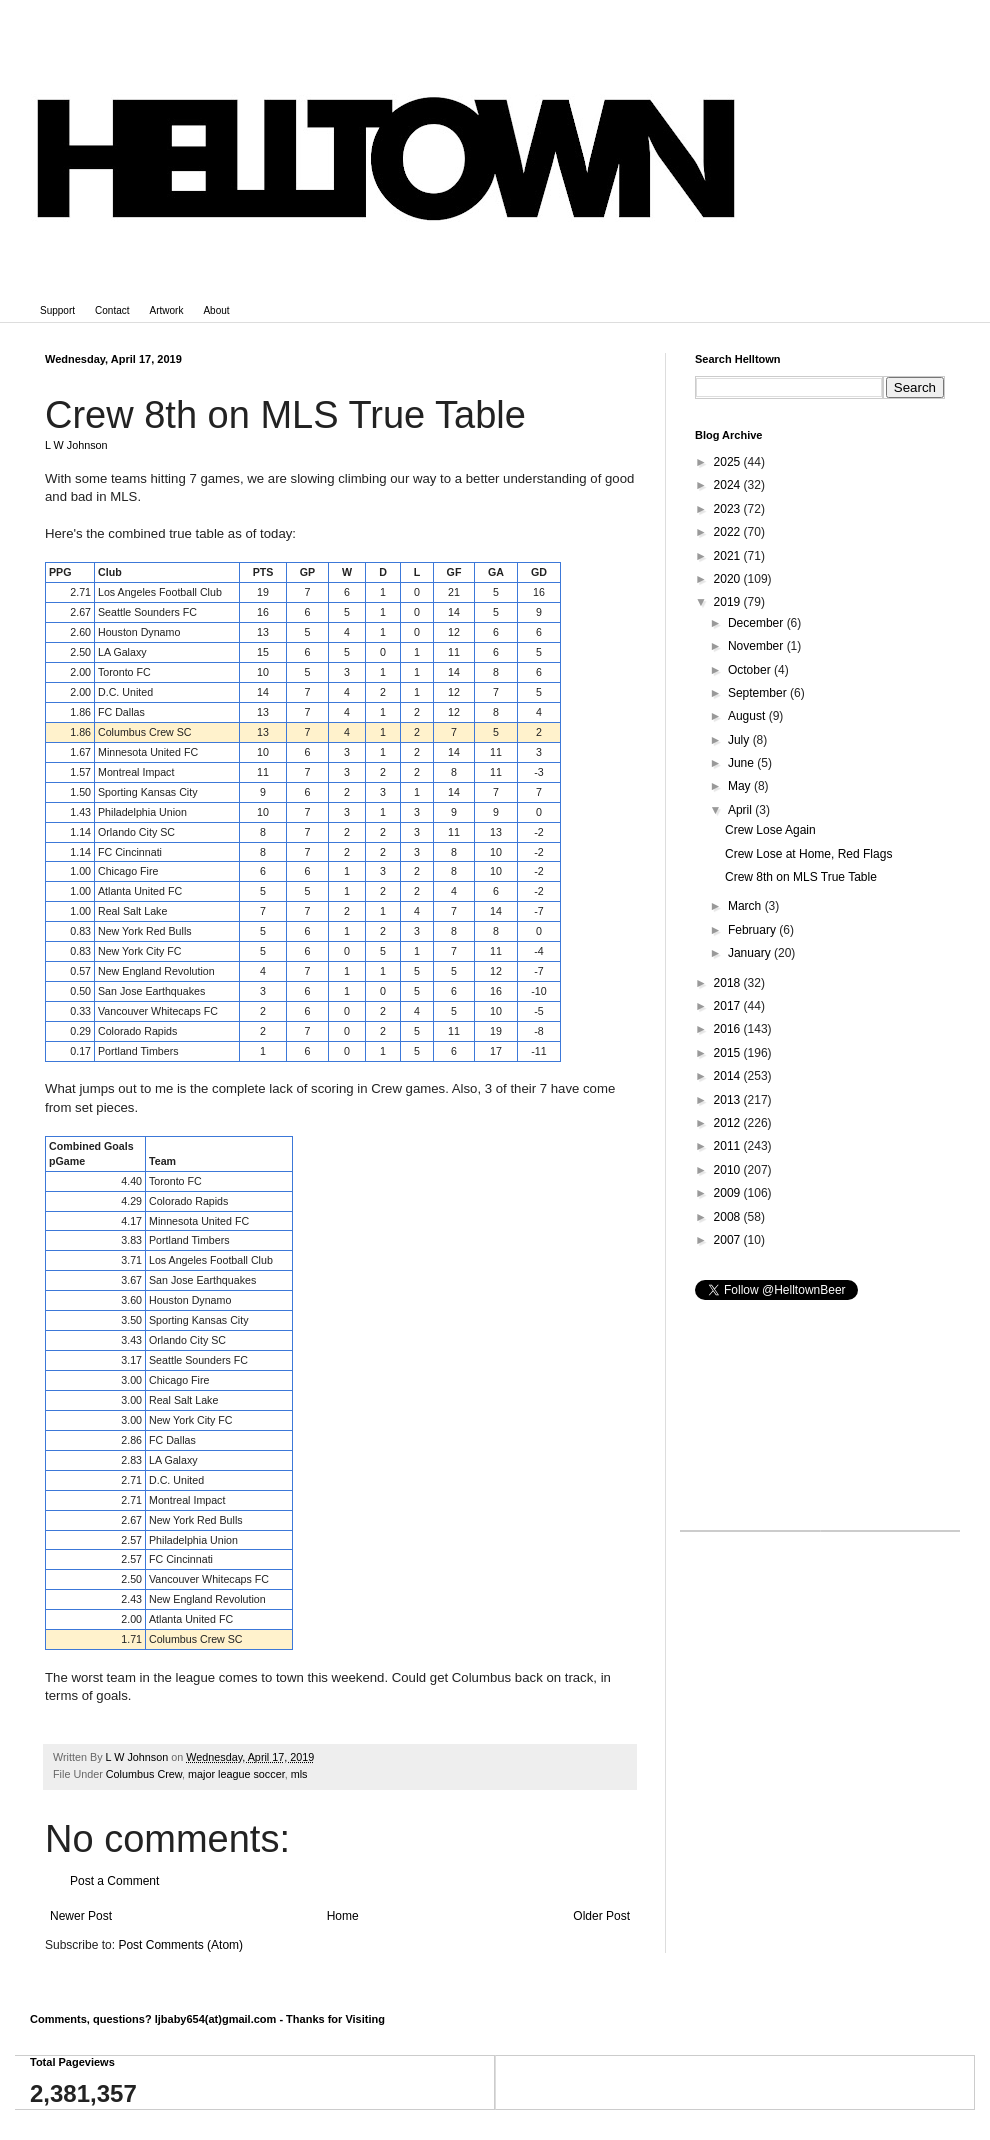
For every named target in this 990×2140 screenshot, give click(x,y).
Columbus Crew (144, 1774)
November (757, 646)
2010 (729, 1170)
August (748, 716)
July (740, 740)
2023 (729, 509)
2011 (729, 1146)
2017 (729, 1006)
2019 (729, 602)
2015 (729, 1053)
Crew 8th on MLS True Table (801, 877)
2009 (729, 1193)
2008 (729, 1217)
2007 (729, 1240)
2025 (729, 462)
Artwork (167, 310)
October (751, 670)
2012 (729, 1123)
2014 (729, 1076)
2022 (729, 532)
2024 (729, 485)
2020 (729, 579)
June (742, 763)
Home (343, 1916)
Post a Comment (114, 1881)
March (746, 906)
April (741, 810)
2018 (729, 983)
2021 (729, 556)
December (757, 623)
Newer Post (81, 1916)
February (753, 930)
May (741, 786)
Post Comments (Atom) (180, 1945)
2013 (729, 1100)
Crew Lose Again (770, 830)
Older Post (601, 1916)
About (216, 310)
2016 (729, 1029)
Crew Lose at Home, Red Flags (808, 854)
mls (299, 1774)
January (751, 953)
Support (57, 310)
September (759, 693)
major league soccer (236, 1774)
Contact (112, 310)
